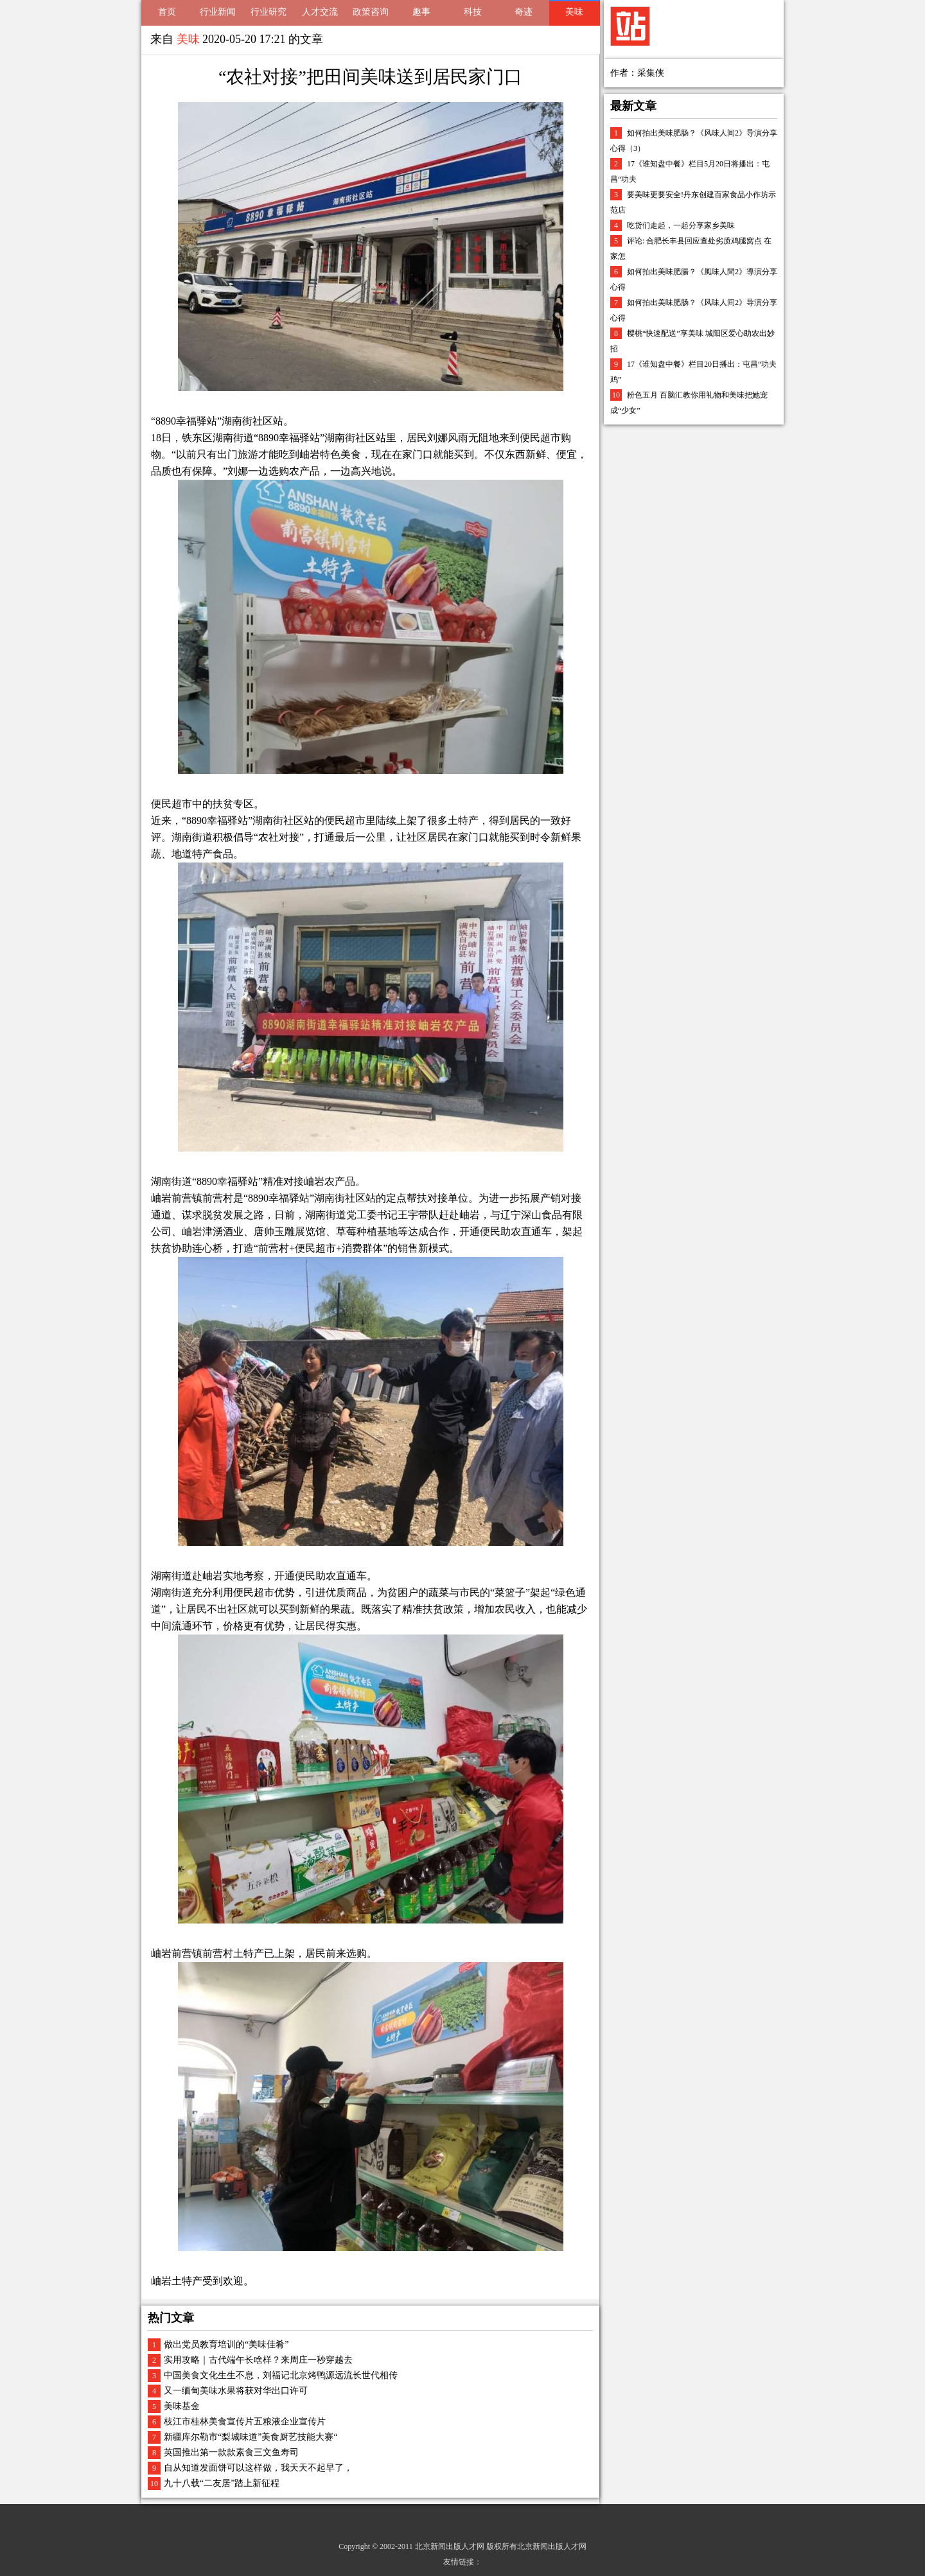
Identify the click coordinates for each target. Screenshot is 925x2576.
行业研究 (268, 12)
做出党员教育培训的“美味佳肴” (226, 2344)
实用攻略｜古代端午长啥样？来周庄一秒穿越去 (258, 2360)
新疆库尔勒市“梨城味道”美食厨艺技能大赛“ (251, 2437)
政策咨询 (371, 12)
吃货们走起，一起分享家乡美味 (681, 225)
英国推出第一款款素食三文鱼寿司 (231, 2452)
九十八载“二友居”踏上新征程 (221, 2483)
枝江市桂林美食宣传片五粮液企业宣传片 (245, 2421)
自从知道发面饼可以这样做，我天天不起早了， (258, 2468)
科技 (473, 12)
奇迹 (524, 12)
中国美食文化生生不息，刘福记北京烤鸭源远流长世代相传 (281, 2375)
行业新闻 (218, 12)
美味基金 (182, 2406)
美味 (574, 12)
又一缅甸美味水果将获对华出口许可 (236, 2391)
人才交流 (320, 12)
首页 (167, 12)
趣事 (421, 12)
